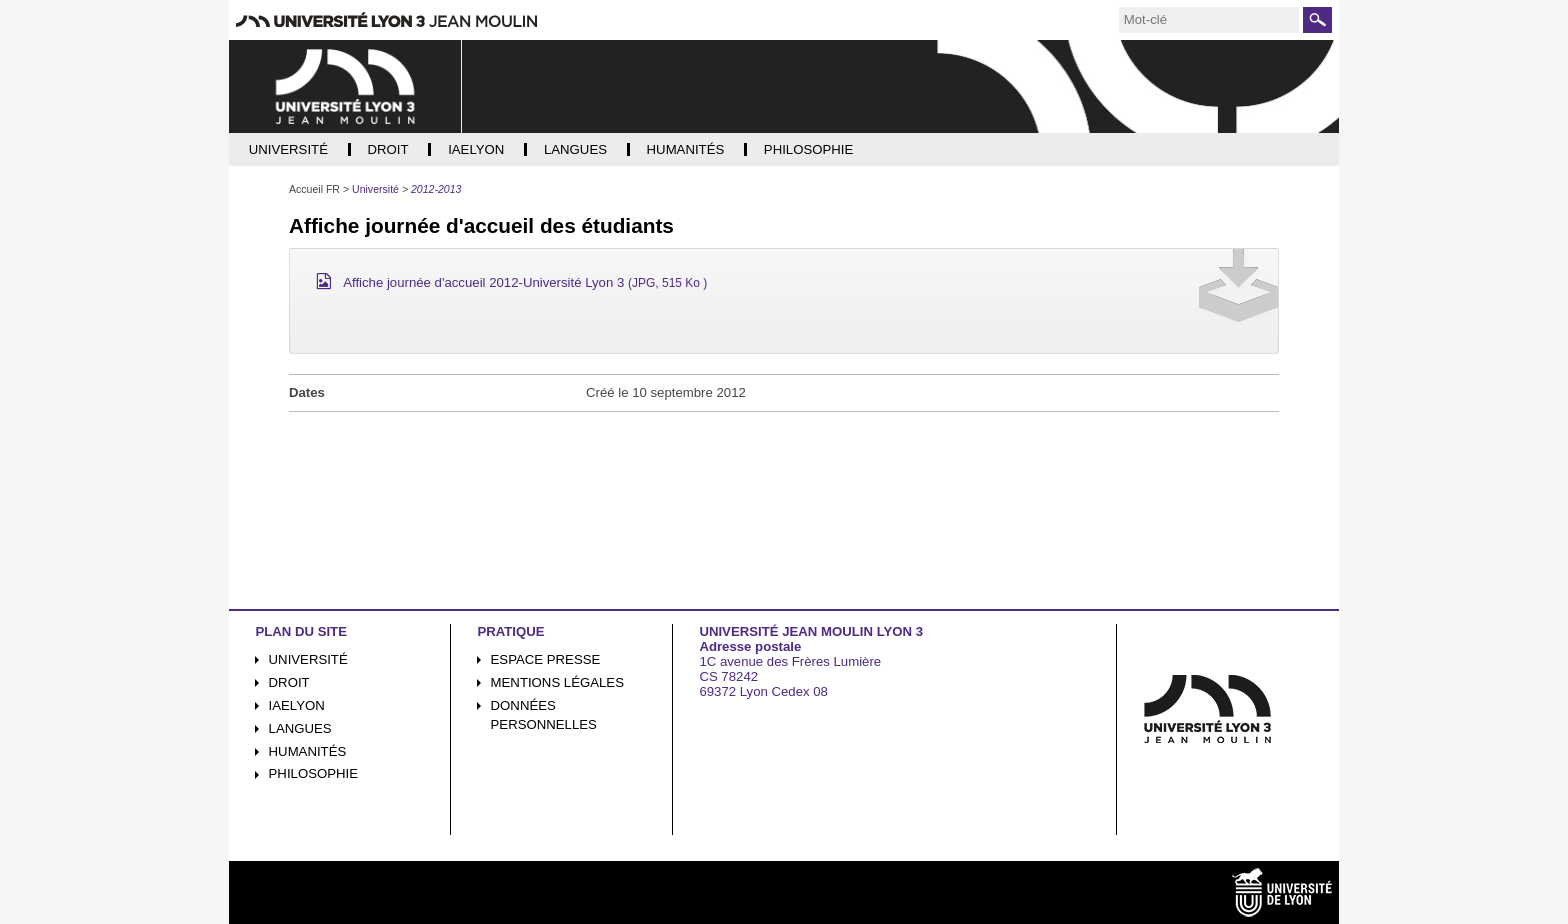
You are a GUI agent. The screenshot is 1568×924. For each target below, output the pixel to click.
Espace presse (546, 659)
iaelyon (297, 705)
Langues (300, 728)
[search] (1209, 20)
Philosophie (313, 773)
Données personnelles (544, 715)
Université (308, 659)
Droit (289, 682)
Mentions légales (557, 682)
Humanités (308, 751)
